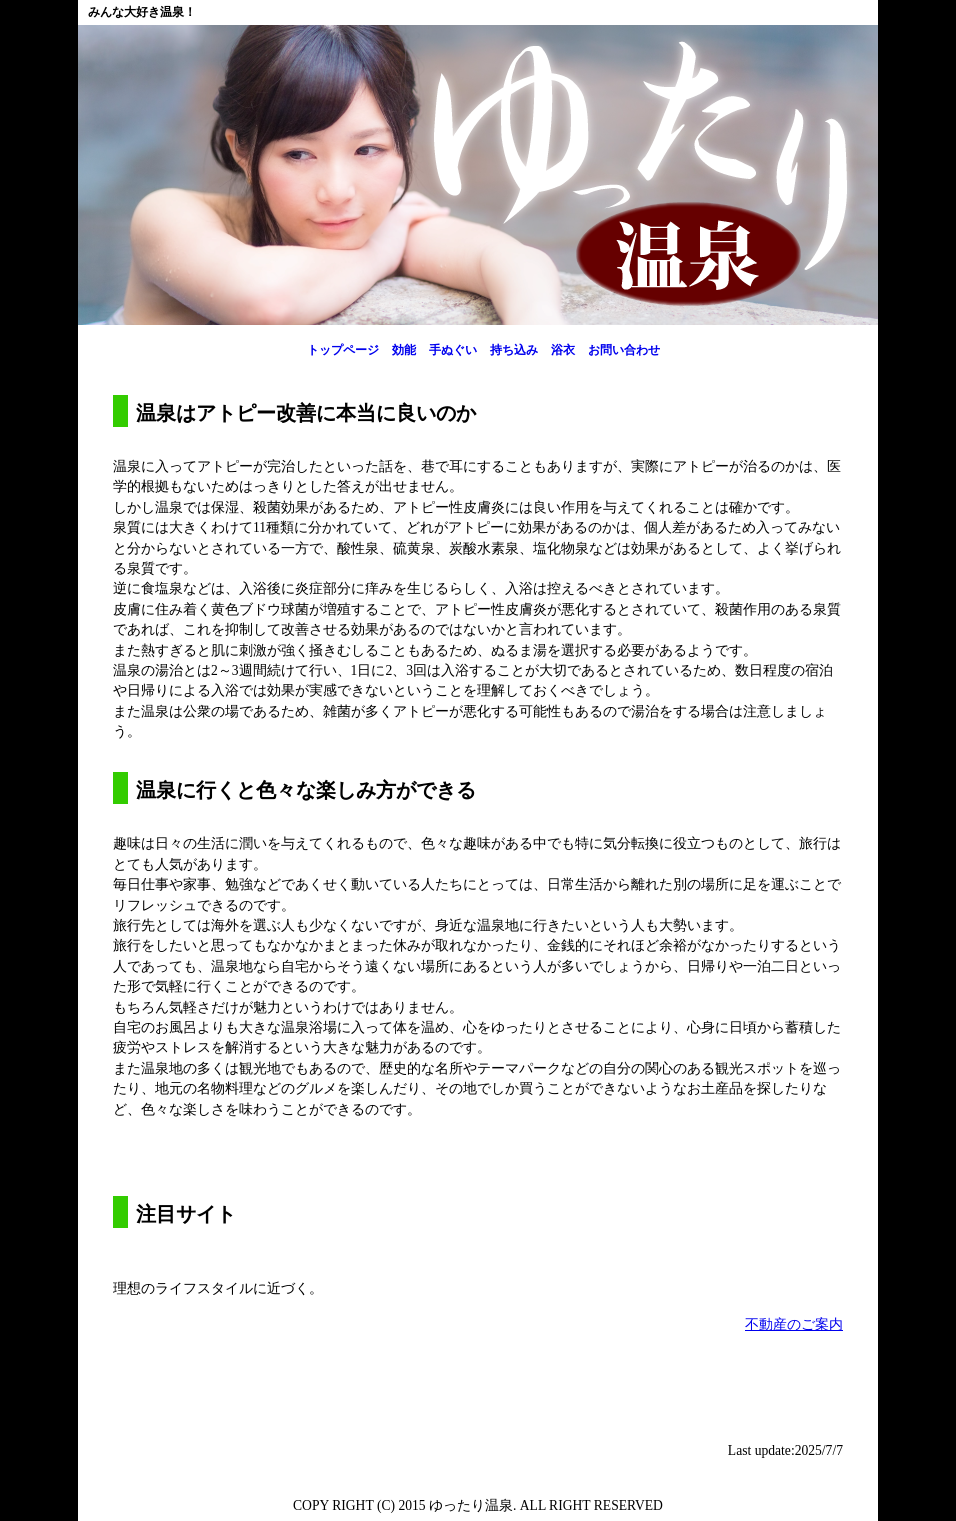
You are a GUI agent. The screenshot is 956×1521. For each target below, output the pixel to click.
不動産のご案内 (794, 1324)
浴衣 (563, 350)
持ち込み (514, 350)
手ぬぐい (453, 350)
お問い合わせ (624, 350)
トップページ (343, 350)
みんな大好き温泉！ (142, 12)
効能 (404, 350)
